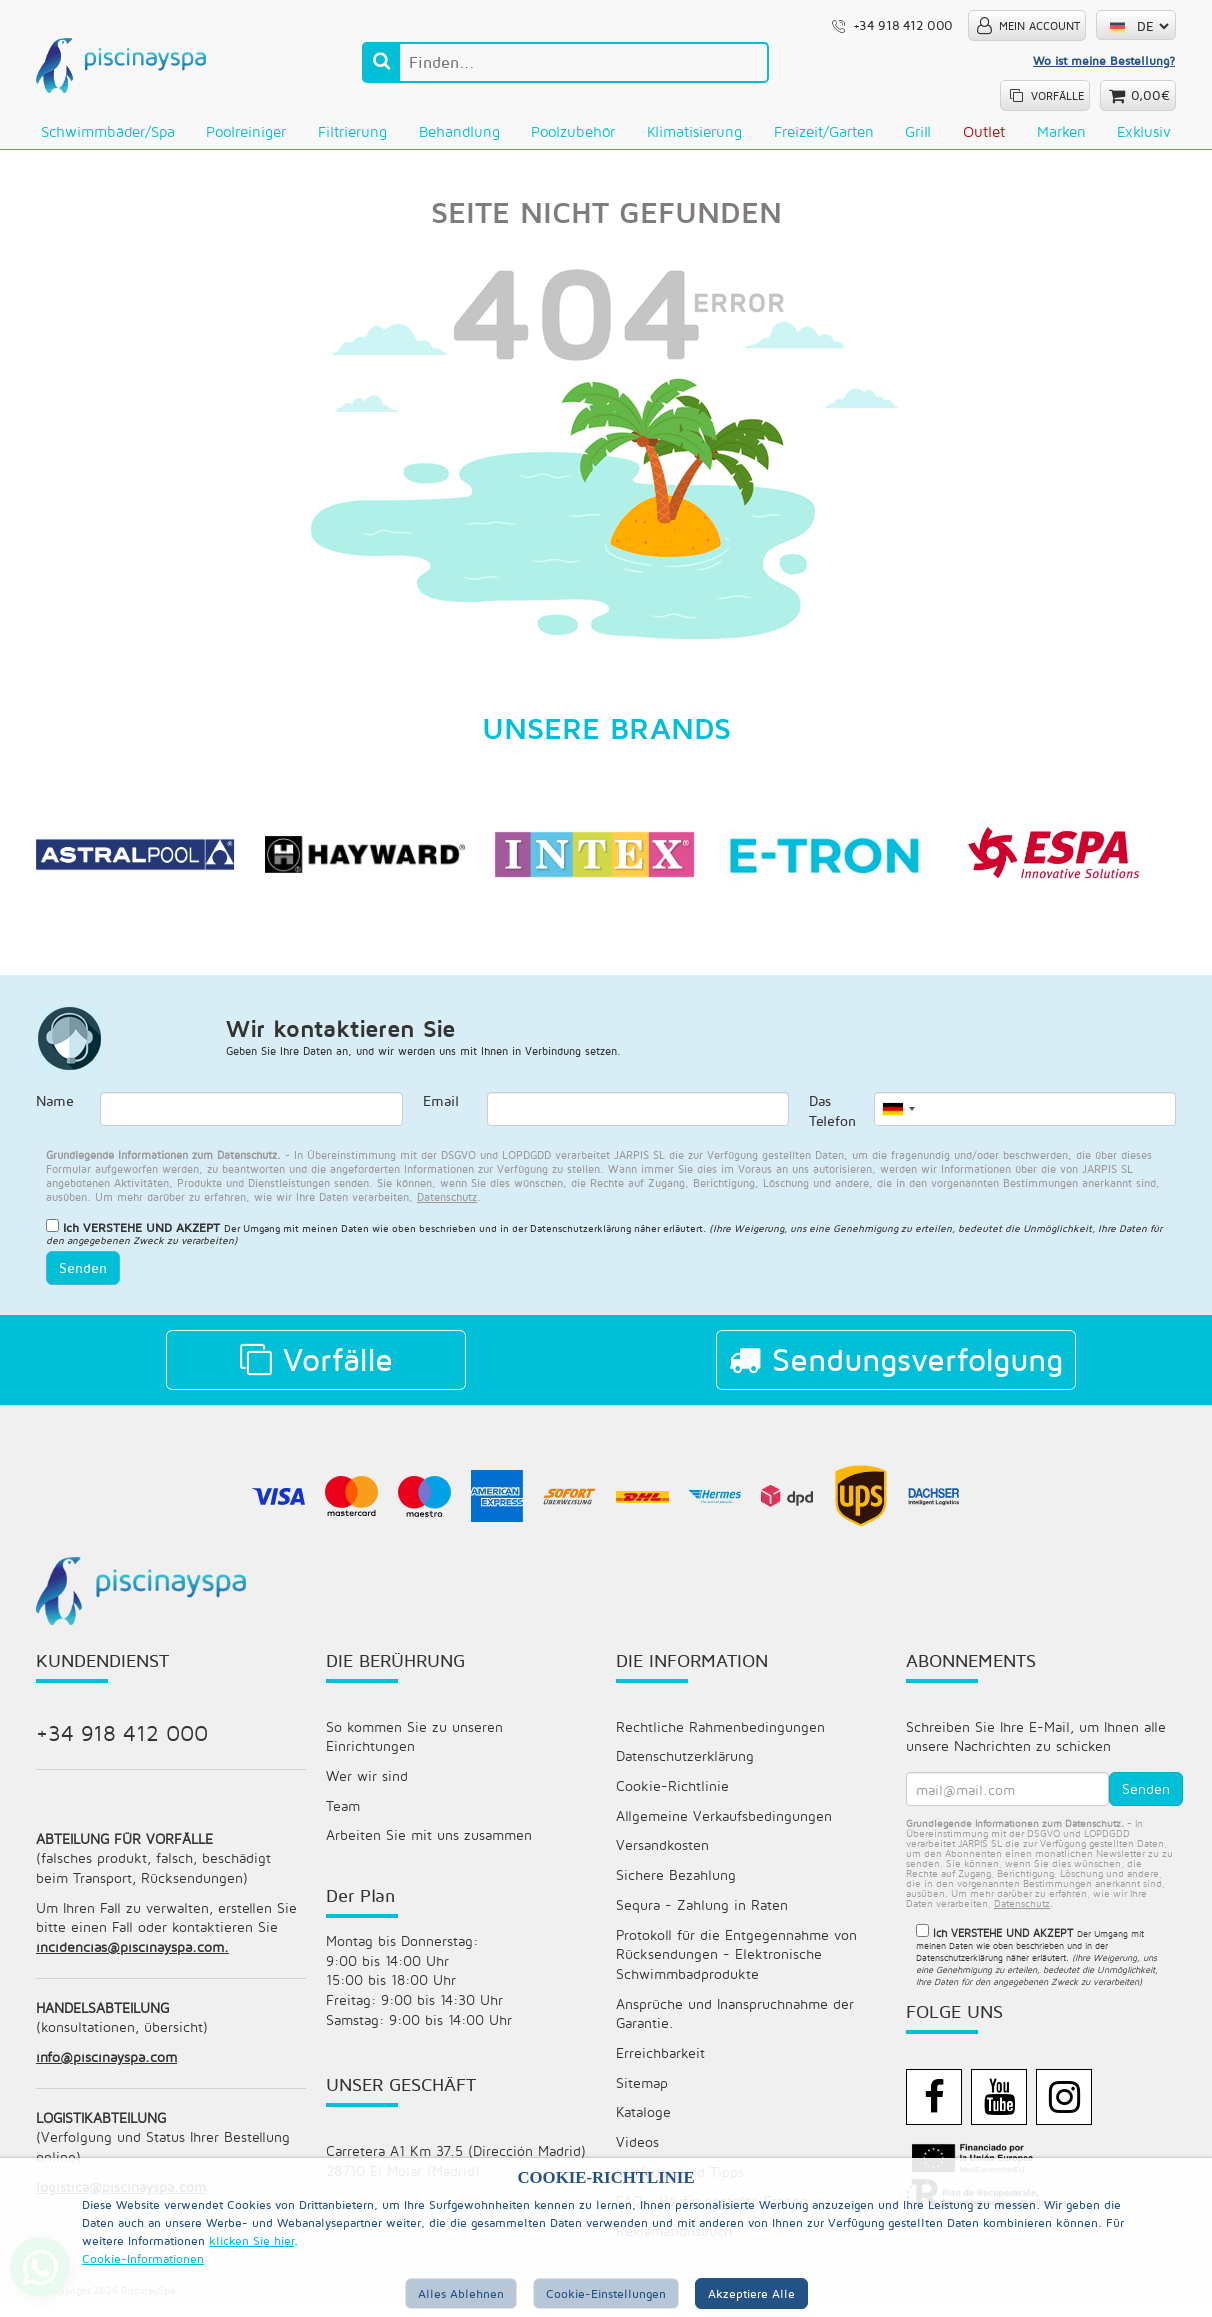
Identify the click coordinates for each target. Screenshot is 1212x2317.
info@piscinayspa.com (106, 2064)
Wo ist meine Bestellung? (1104, 60)
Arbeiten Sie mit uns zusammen (429, 1840)
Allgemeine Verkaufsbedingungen (724, 1820)
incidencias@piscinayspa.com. (132, 1953)
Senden (83, 1271)
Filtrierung (352, 131)
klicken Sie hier (251, 2240)
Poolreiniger (246, 131)
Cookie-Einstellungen (606, 2293)
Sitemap (642, 2090)
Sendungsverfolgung (896, 1363)
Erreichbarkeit (660, 2060)
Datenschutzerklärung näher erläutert (616, 1232)
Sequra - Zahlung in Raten (702, 1910)
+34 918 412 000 (122, 1736)
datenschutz (447, 1199)
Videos (637, 2150)
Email (441, 1104)
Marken (1061, 131)
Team (343, 1810)
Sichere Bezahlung (676, 1880)
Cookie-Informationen (143, 2258)
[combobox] (898, 1112)
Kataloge (643, 2120)
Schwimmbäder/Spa (108, 131)
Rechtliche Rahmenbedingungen (720, 1730)
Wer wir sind (367, 1780)
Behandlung (459, 131)
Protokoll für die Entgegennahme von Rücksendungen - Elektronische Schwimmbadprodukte (736, 1960)
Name (55, 1104)
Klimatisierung (694, 131)
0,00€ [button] (1150, 95)
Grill (918, 131)
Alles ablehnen (461, 2293)
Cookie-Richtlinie (672, 1790)
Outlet (984, 131)
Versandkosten (662, 1850)
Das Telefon (832, 1114)
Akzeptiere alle (751, 2293)
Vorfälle (316, 1363)
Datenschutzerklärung (685, 1760)
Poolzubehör (573, 131)
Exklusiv (1144, 131)
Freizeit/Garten (824, 131)
